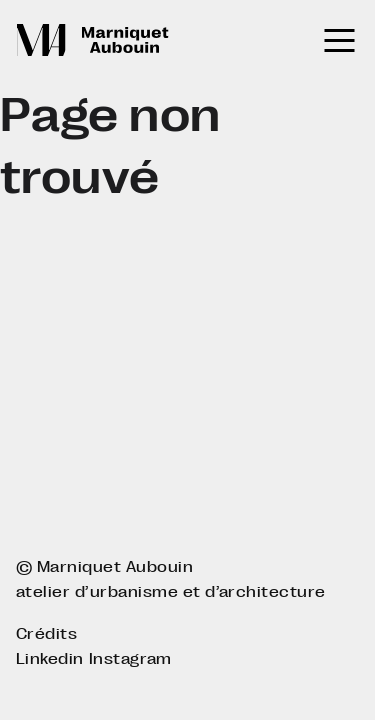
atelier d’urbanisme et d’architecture (171, 591)
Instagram (130, 658)
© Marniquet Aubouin (104, 566)
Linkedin (50, 658)
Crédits (46, 633)
